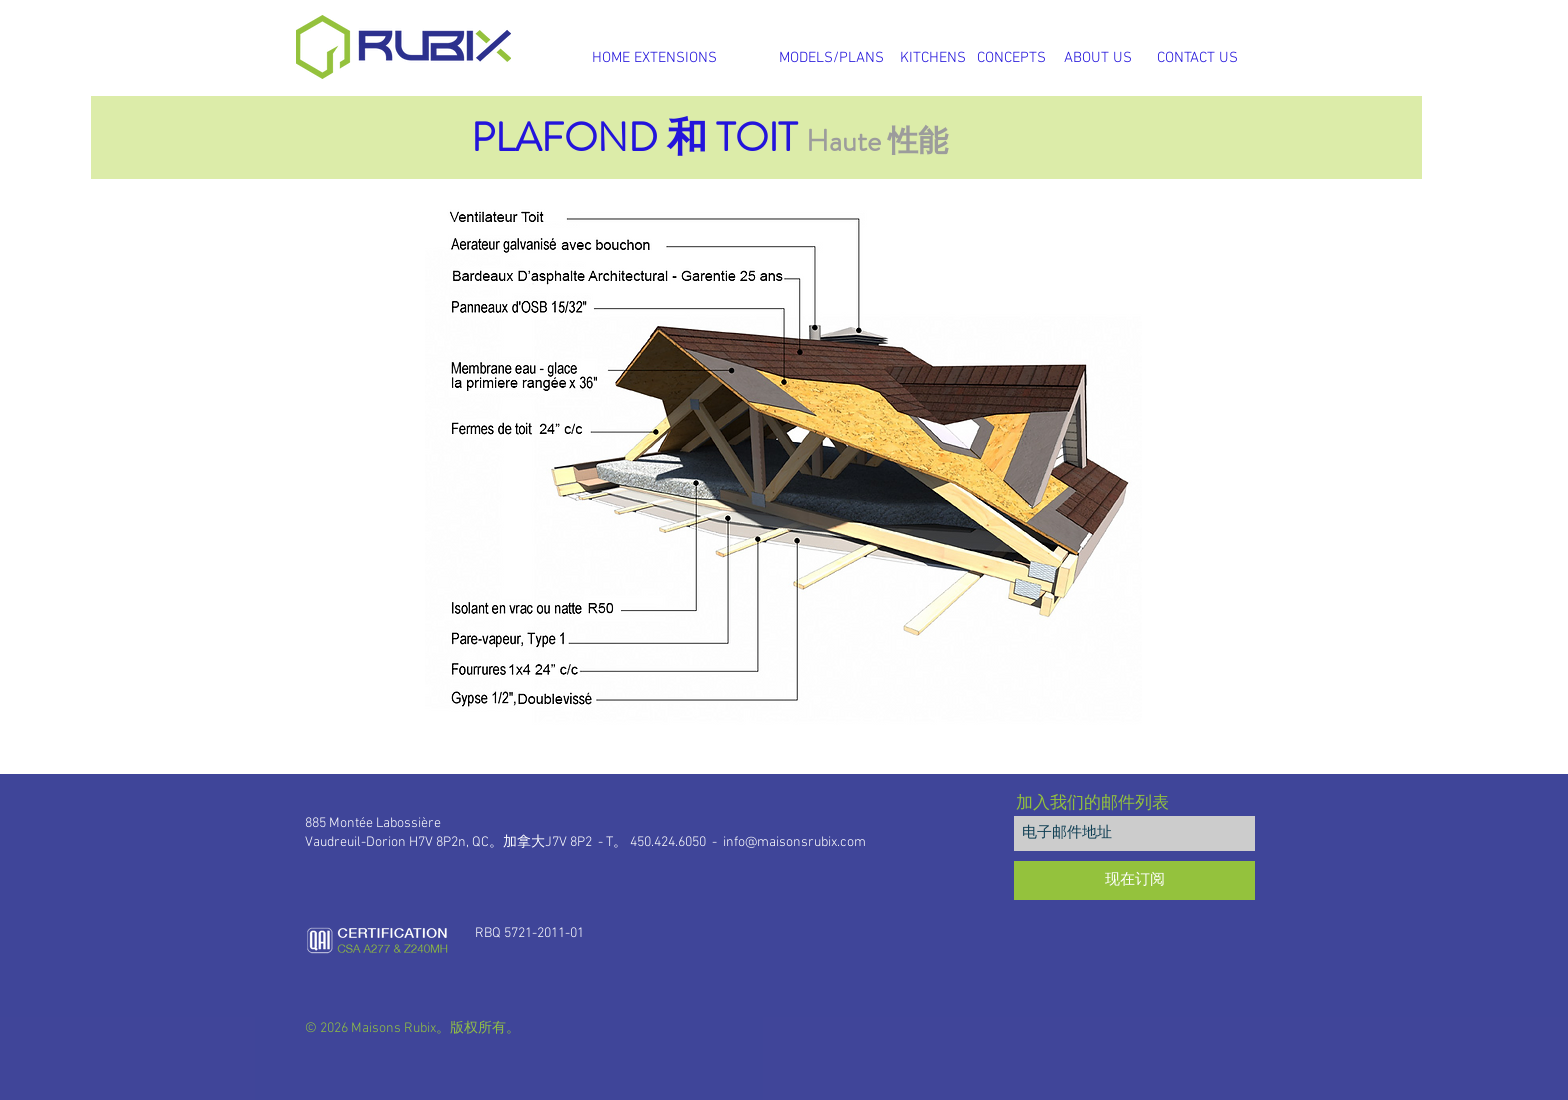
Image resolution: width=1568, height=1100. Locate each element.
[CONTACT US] (1197, 58)
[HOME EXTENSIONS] (654, 58)
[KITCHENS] (933, 58)
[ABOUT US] (1098, 58)
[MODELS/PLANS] (831, 58)
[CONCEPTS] (1011, 58)
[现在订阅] (1134, 880)
